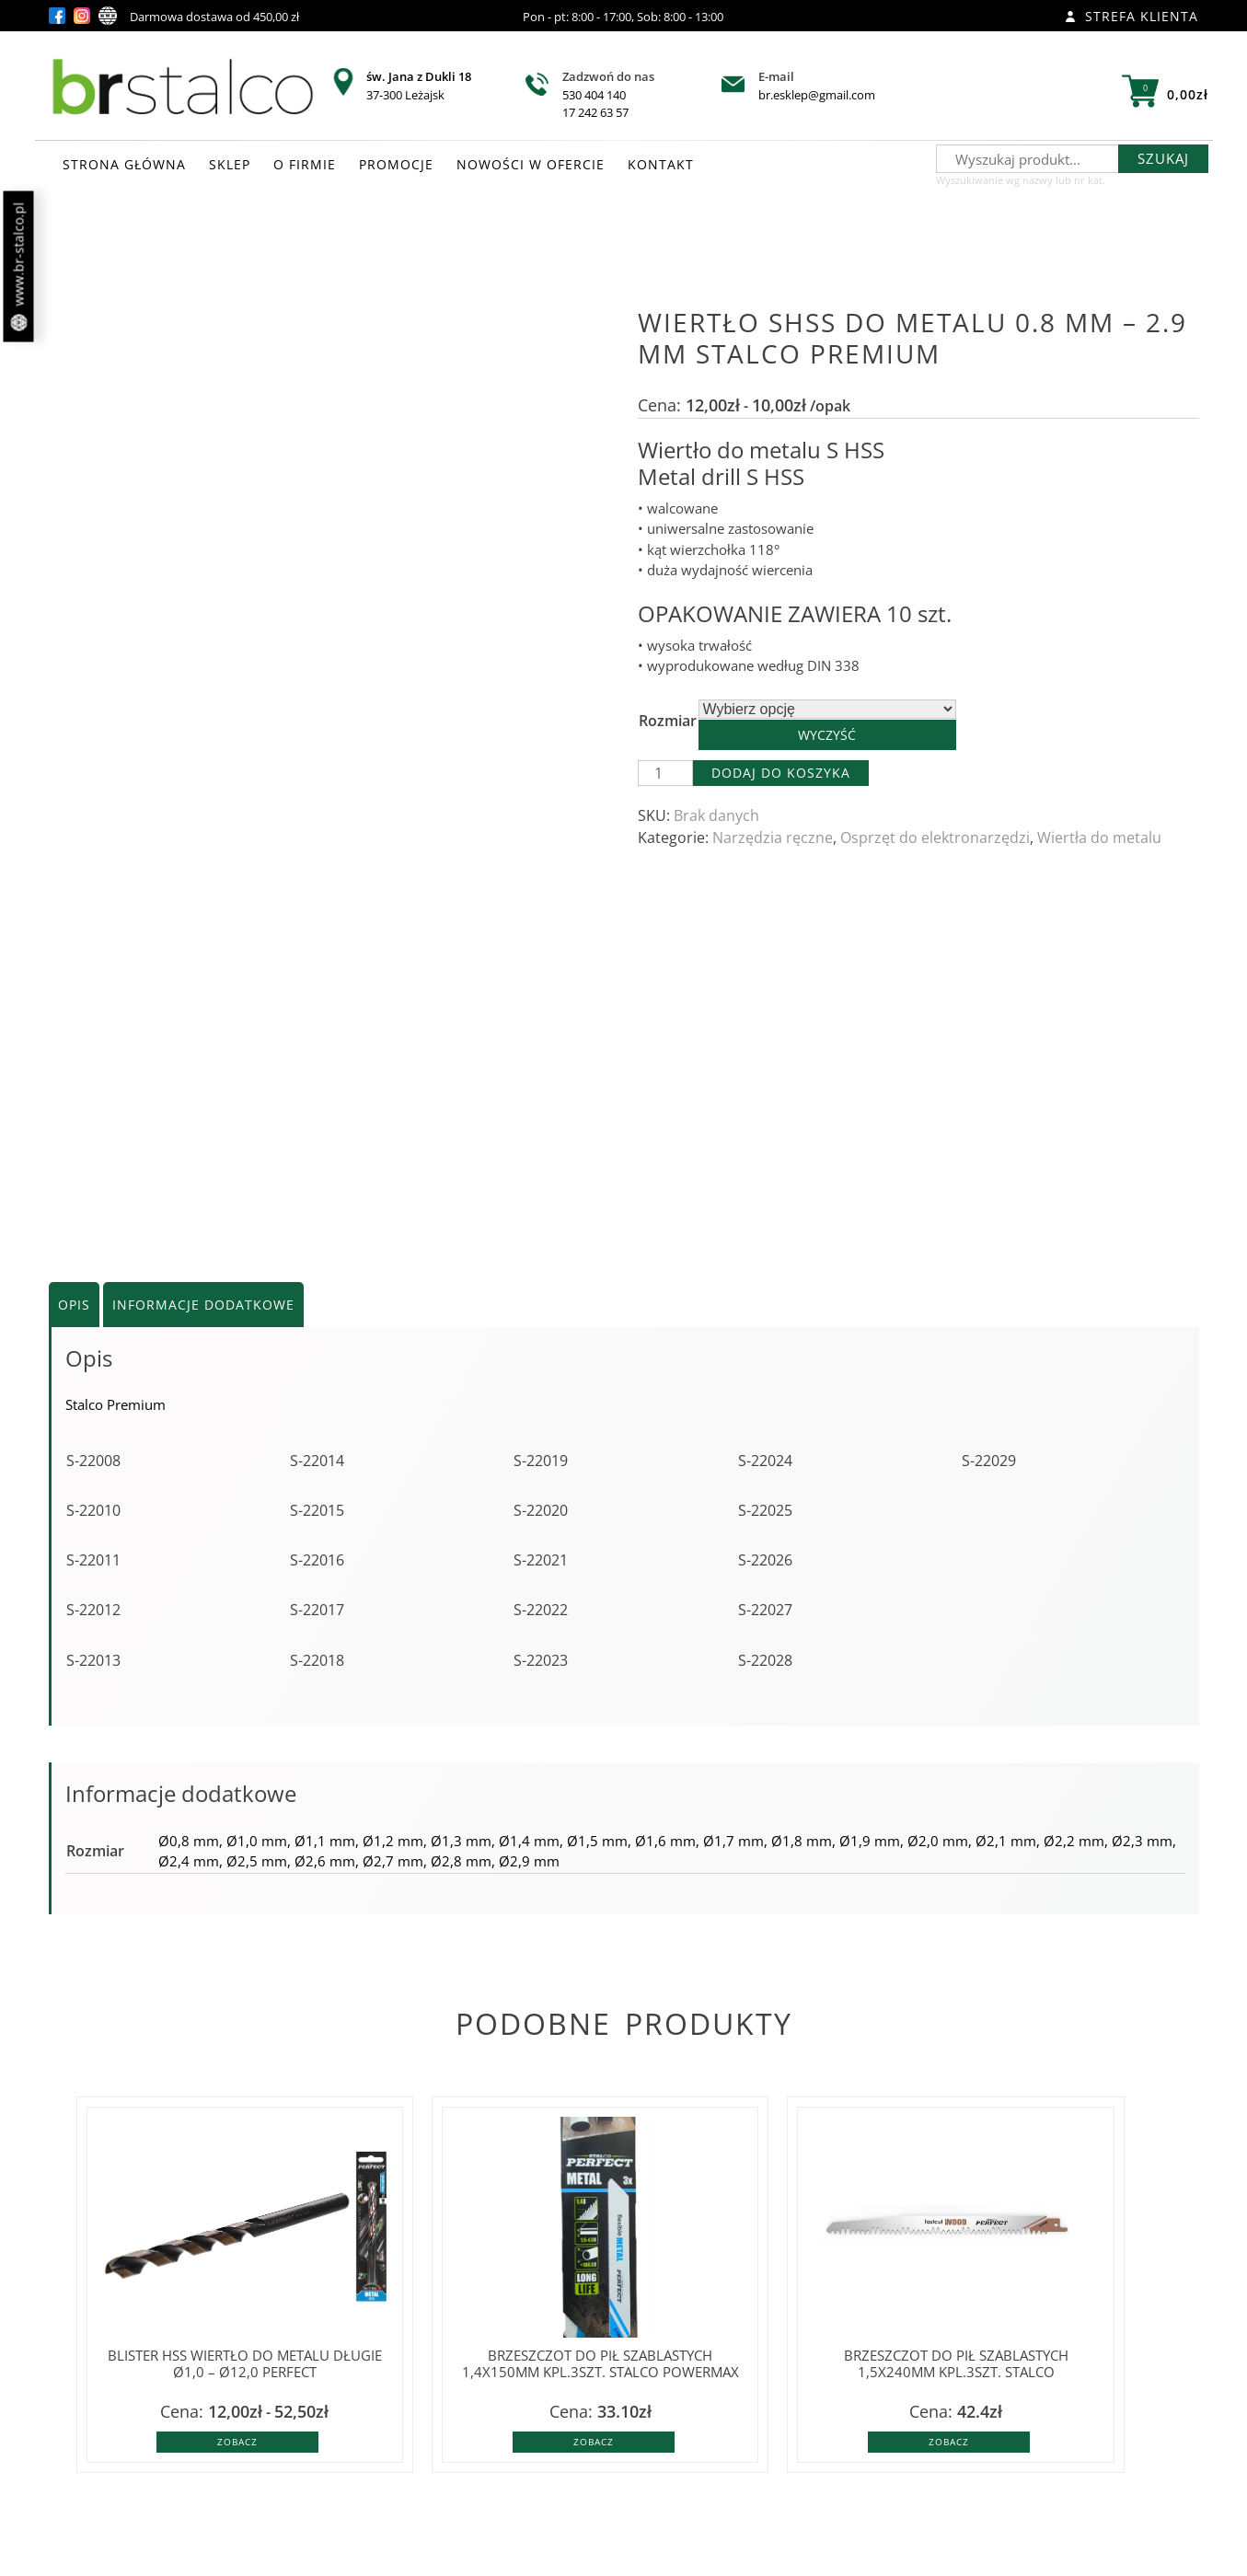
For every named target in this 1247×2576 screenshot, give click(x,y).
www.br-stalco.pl (19, 266)
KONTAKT (661, 164)
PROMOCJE (396, 164)
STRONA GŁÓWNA (124, 164)
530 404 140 (594, 95)
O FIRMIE (304, 164)
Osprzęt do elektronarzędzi (935, 837)
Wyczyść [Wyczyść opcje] (827, 735)
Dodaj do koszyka (780, 772)
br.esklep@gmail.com (816, 95)
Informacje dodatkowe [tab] (203, 1304)
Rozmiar (668, 720)
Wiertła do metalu (1099, 837)
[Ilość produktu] (665, 773)
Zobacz (237, 2441)
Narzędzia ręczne (772, 837)
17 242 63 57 (595, 112)
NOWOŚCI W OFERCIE (530, 164)
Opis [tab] (74, 1304)
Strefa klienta (1131, 16)
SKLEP (229, 164)
